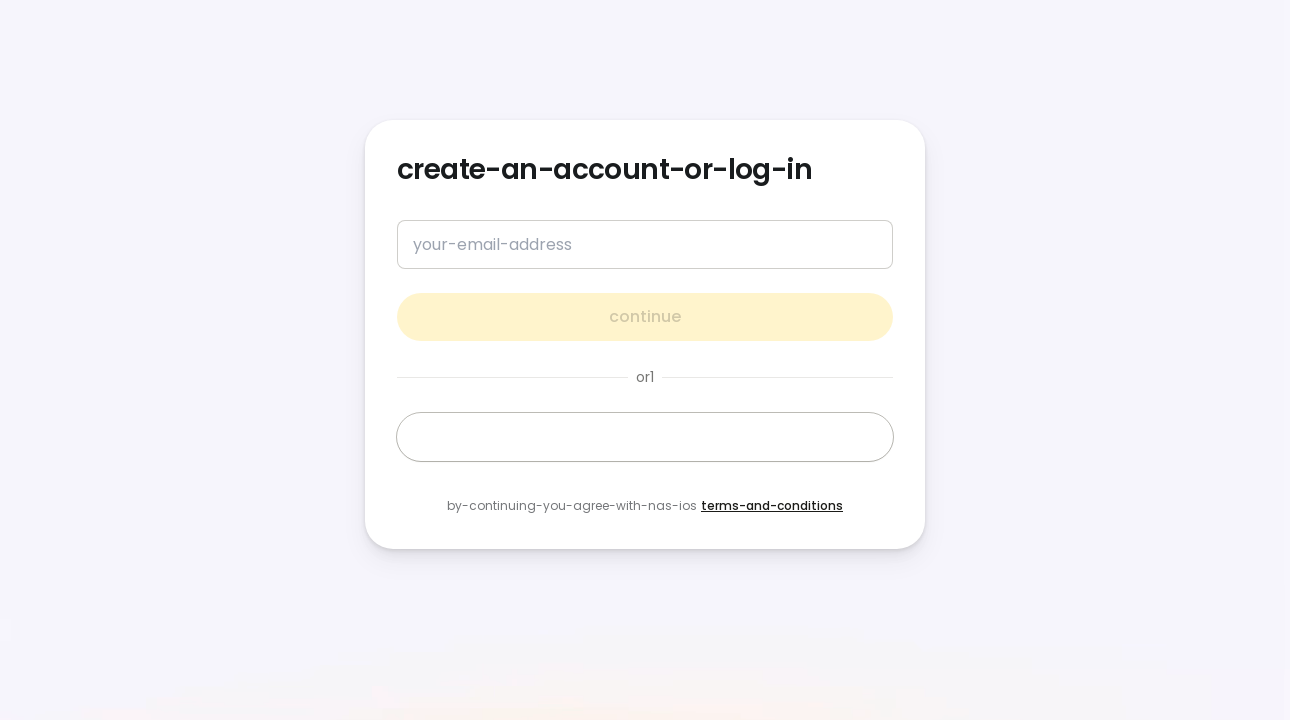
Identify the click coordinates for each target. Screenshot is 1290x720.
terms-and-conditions (772, 505)
